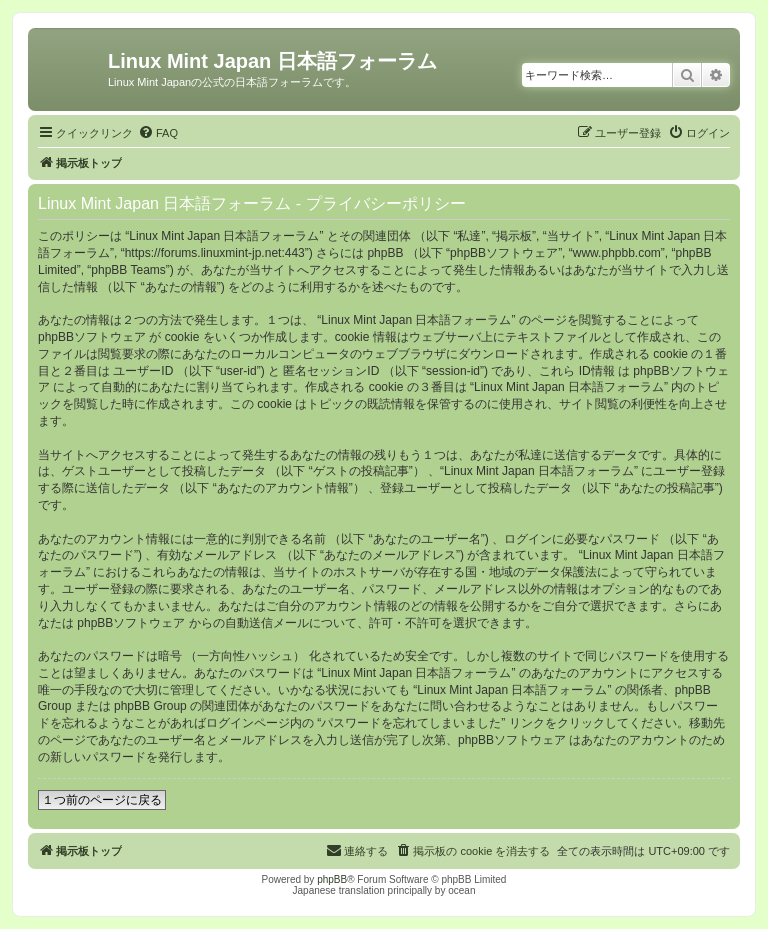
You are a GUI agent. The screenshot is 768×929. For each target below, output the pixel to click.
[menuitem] (158, 133)
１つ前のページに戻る (102, 800)
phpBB (332, 879)
